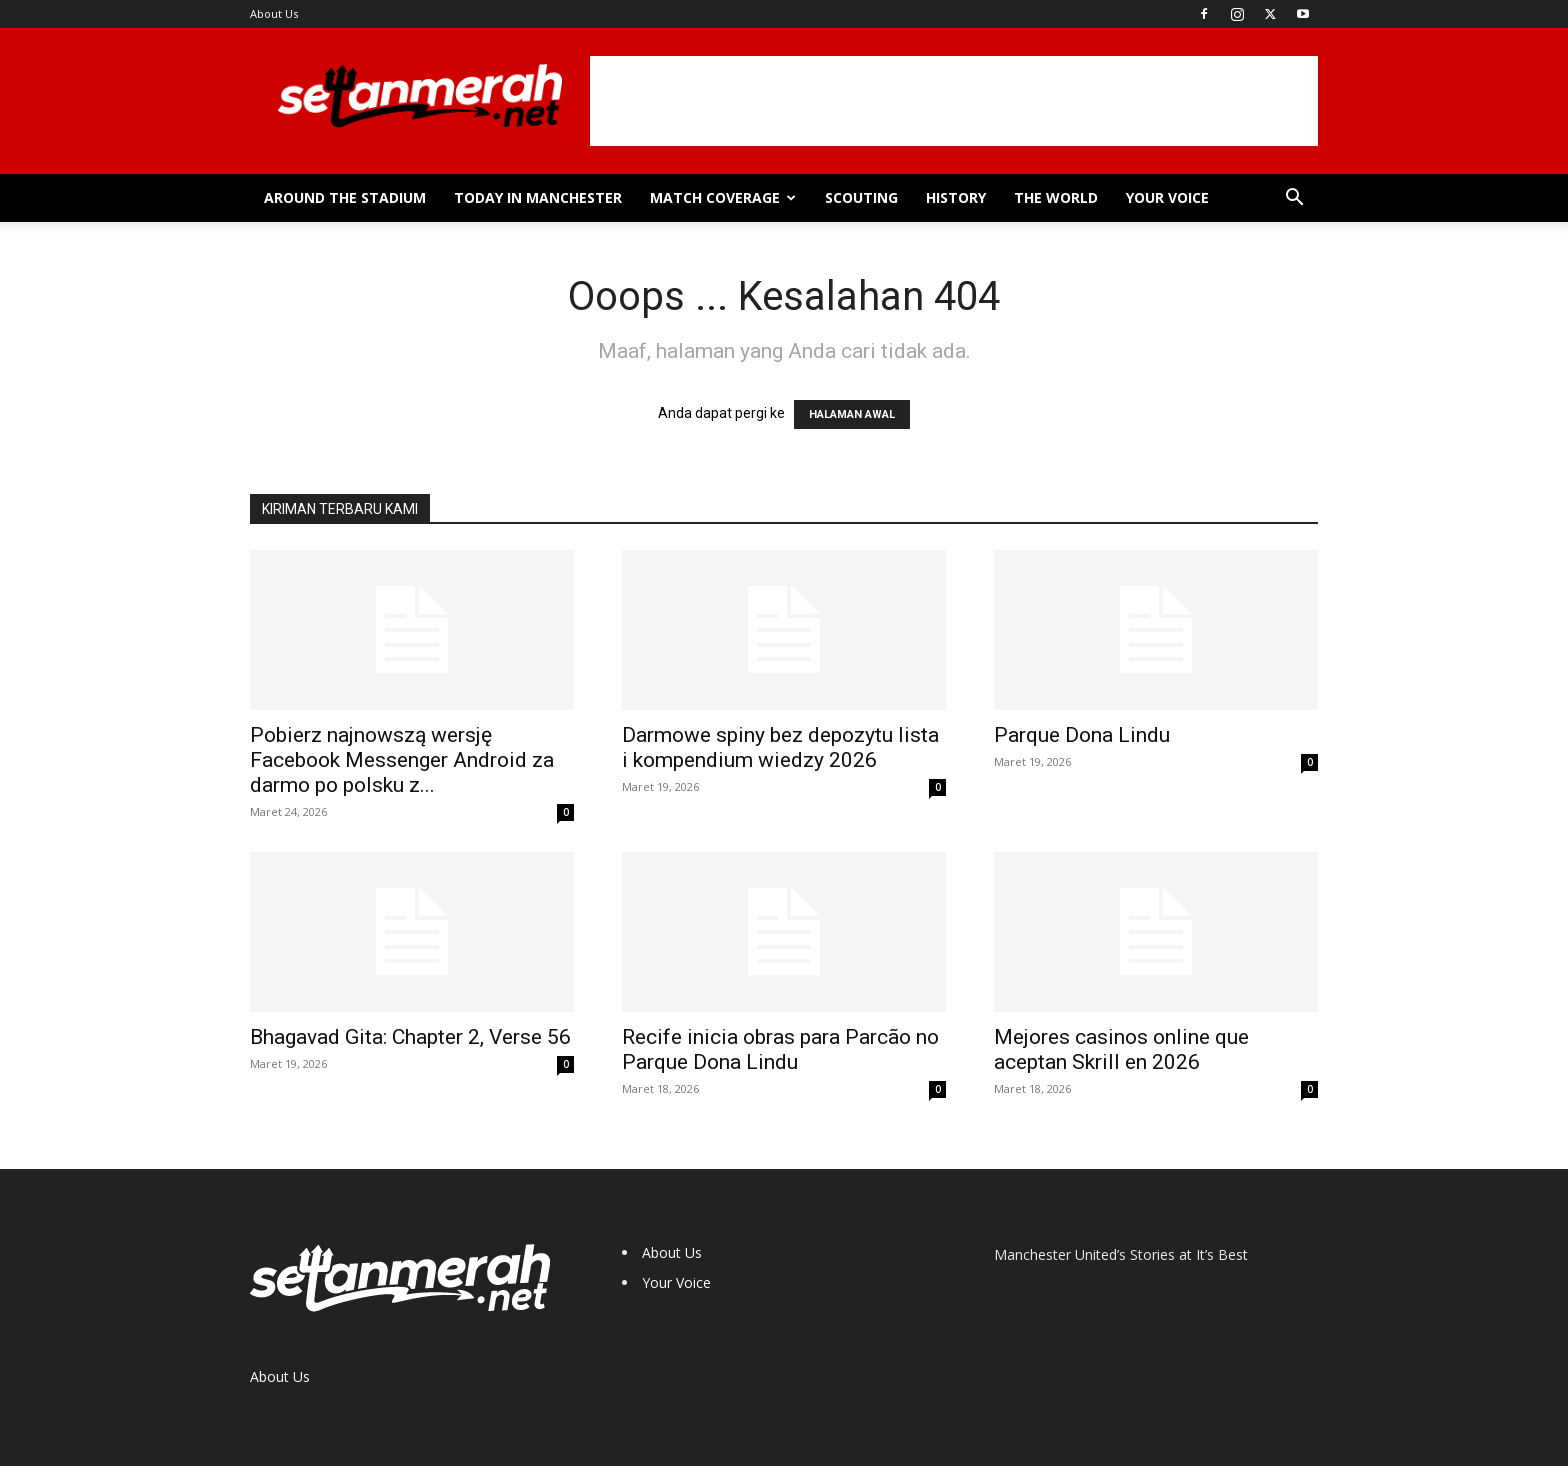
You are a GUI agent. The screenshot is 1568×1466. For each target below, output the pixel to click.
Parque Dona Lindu (1082, 735)
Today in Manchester (538, 197)
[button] (1294, 199)
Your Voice (1167, 197)
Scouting (861, 197)
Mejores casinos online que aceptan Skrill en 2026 (1121, 1049)
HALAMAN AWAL (852, 414)
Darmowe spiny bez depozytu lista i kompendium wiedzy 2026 (780, 747)
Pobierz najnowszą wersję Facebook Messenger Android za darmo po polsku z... (402, 760)
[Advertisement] (954, 101)
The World (1056, 197)
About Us (274, 13)
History (956, 197)
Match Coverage (723, 197)
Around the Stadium (345, 197)
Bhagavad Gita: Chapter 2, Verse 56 (410, 1037)
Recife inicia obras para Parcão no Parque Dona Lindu (780, 1049)
